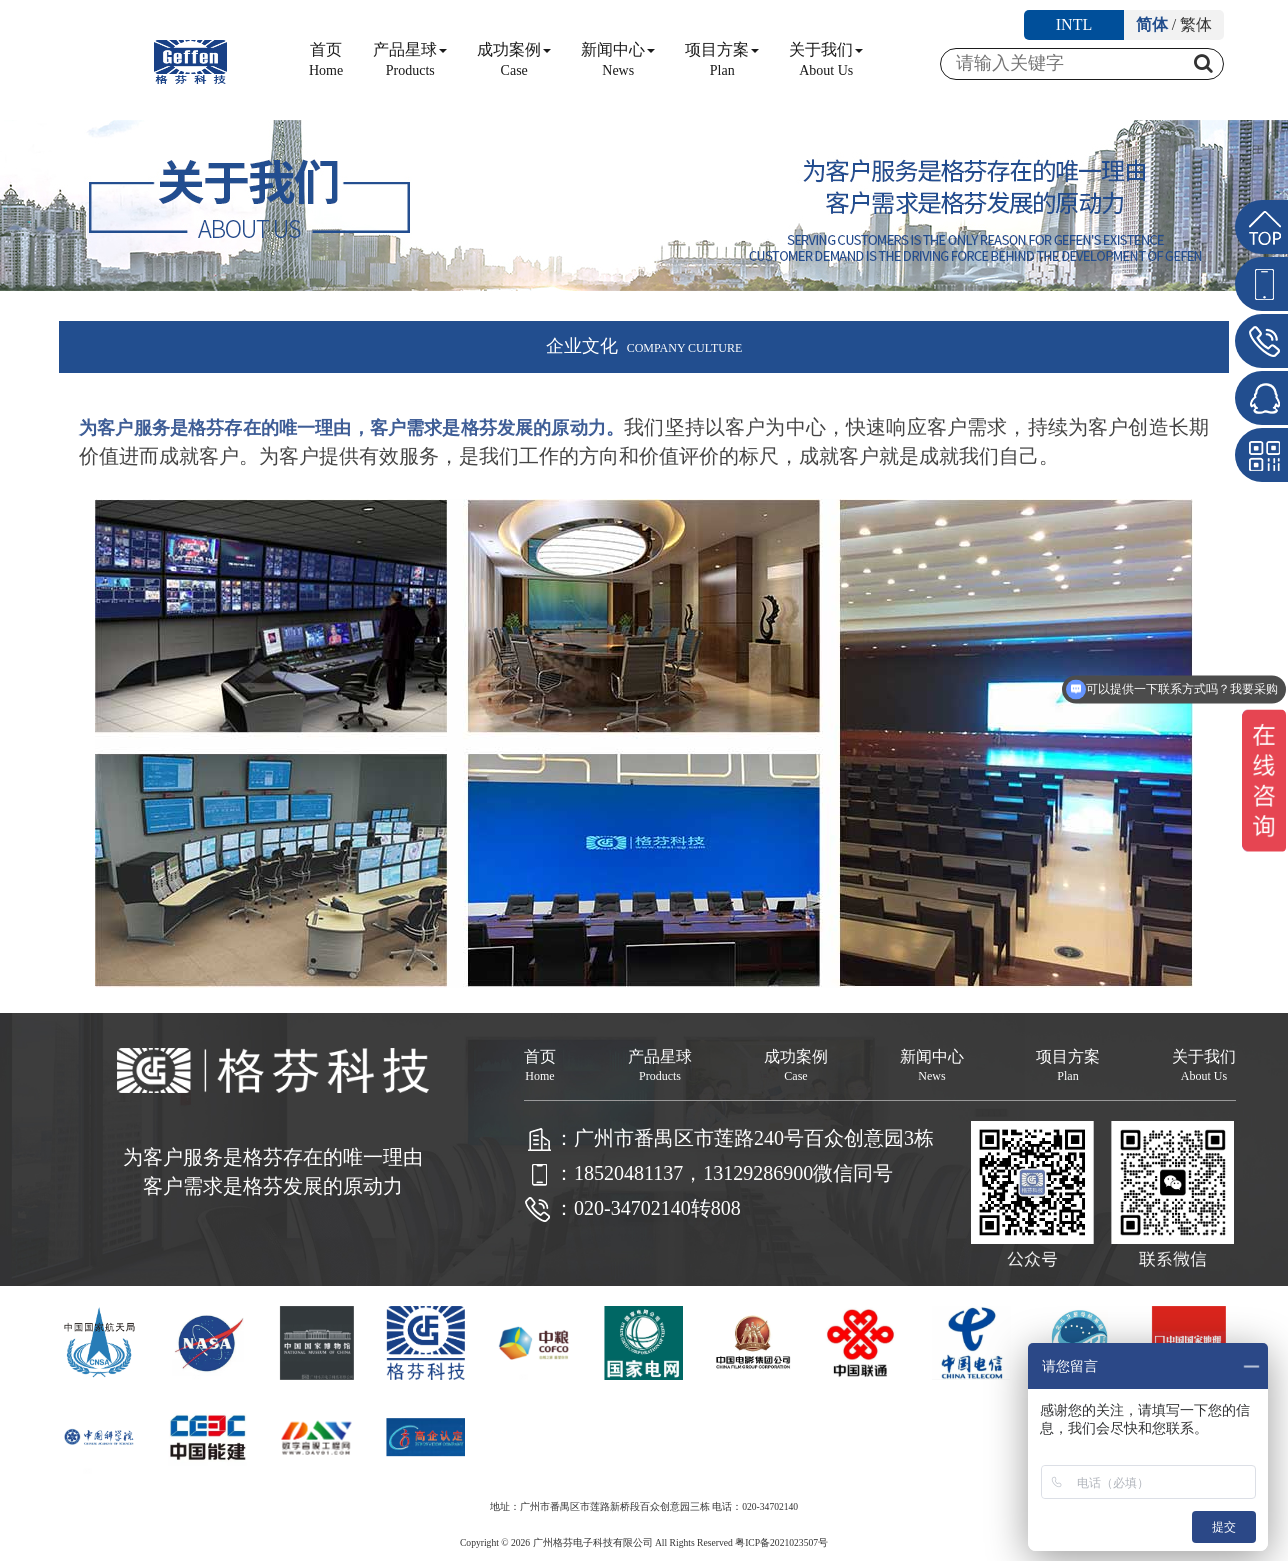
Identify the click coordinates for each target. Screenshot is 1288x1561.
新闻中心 (618, 59)
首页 (326, 59)
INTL (1074, 24)
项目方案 (722, 59)
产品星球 (410, 59)
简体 (1152, 24)
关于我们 (826, 59)
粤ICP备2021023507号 (781, 1542)
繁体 (1196, 24)
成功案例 (514, 59)
